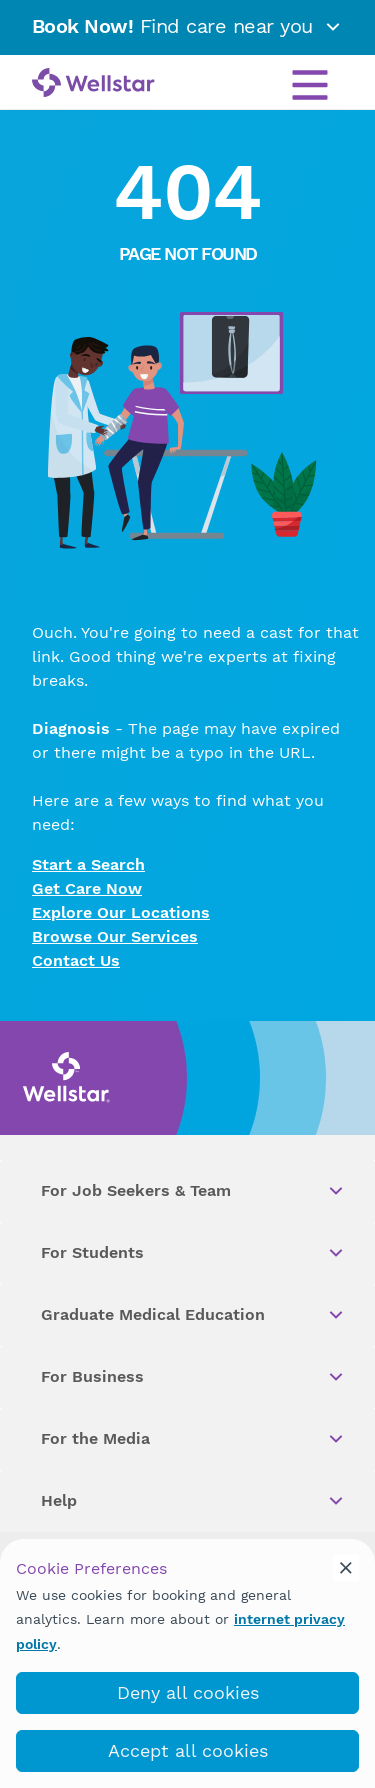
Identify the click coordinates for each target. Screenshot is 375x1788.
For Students (193, 1253)
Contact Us (76, 960)
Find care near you (188, 26)
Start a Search (88, 864)
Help (193, 1501)
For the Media (193, 1439)
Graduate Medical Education (193, 1315)
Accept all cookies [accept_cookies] (188, 1750)
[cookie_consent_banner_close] (346, 1568)
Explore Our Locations (121, 912)
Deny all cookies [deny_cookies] (188, 1692)
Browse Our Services (115, 936)
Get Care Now (87, 888)
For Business (193, 1377)
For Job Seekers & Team (193, 1191)
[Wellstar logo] (93, 84)
